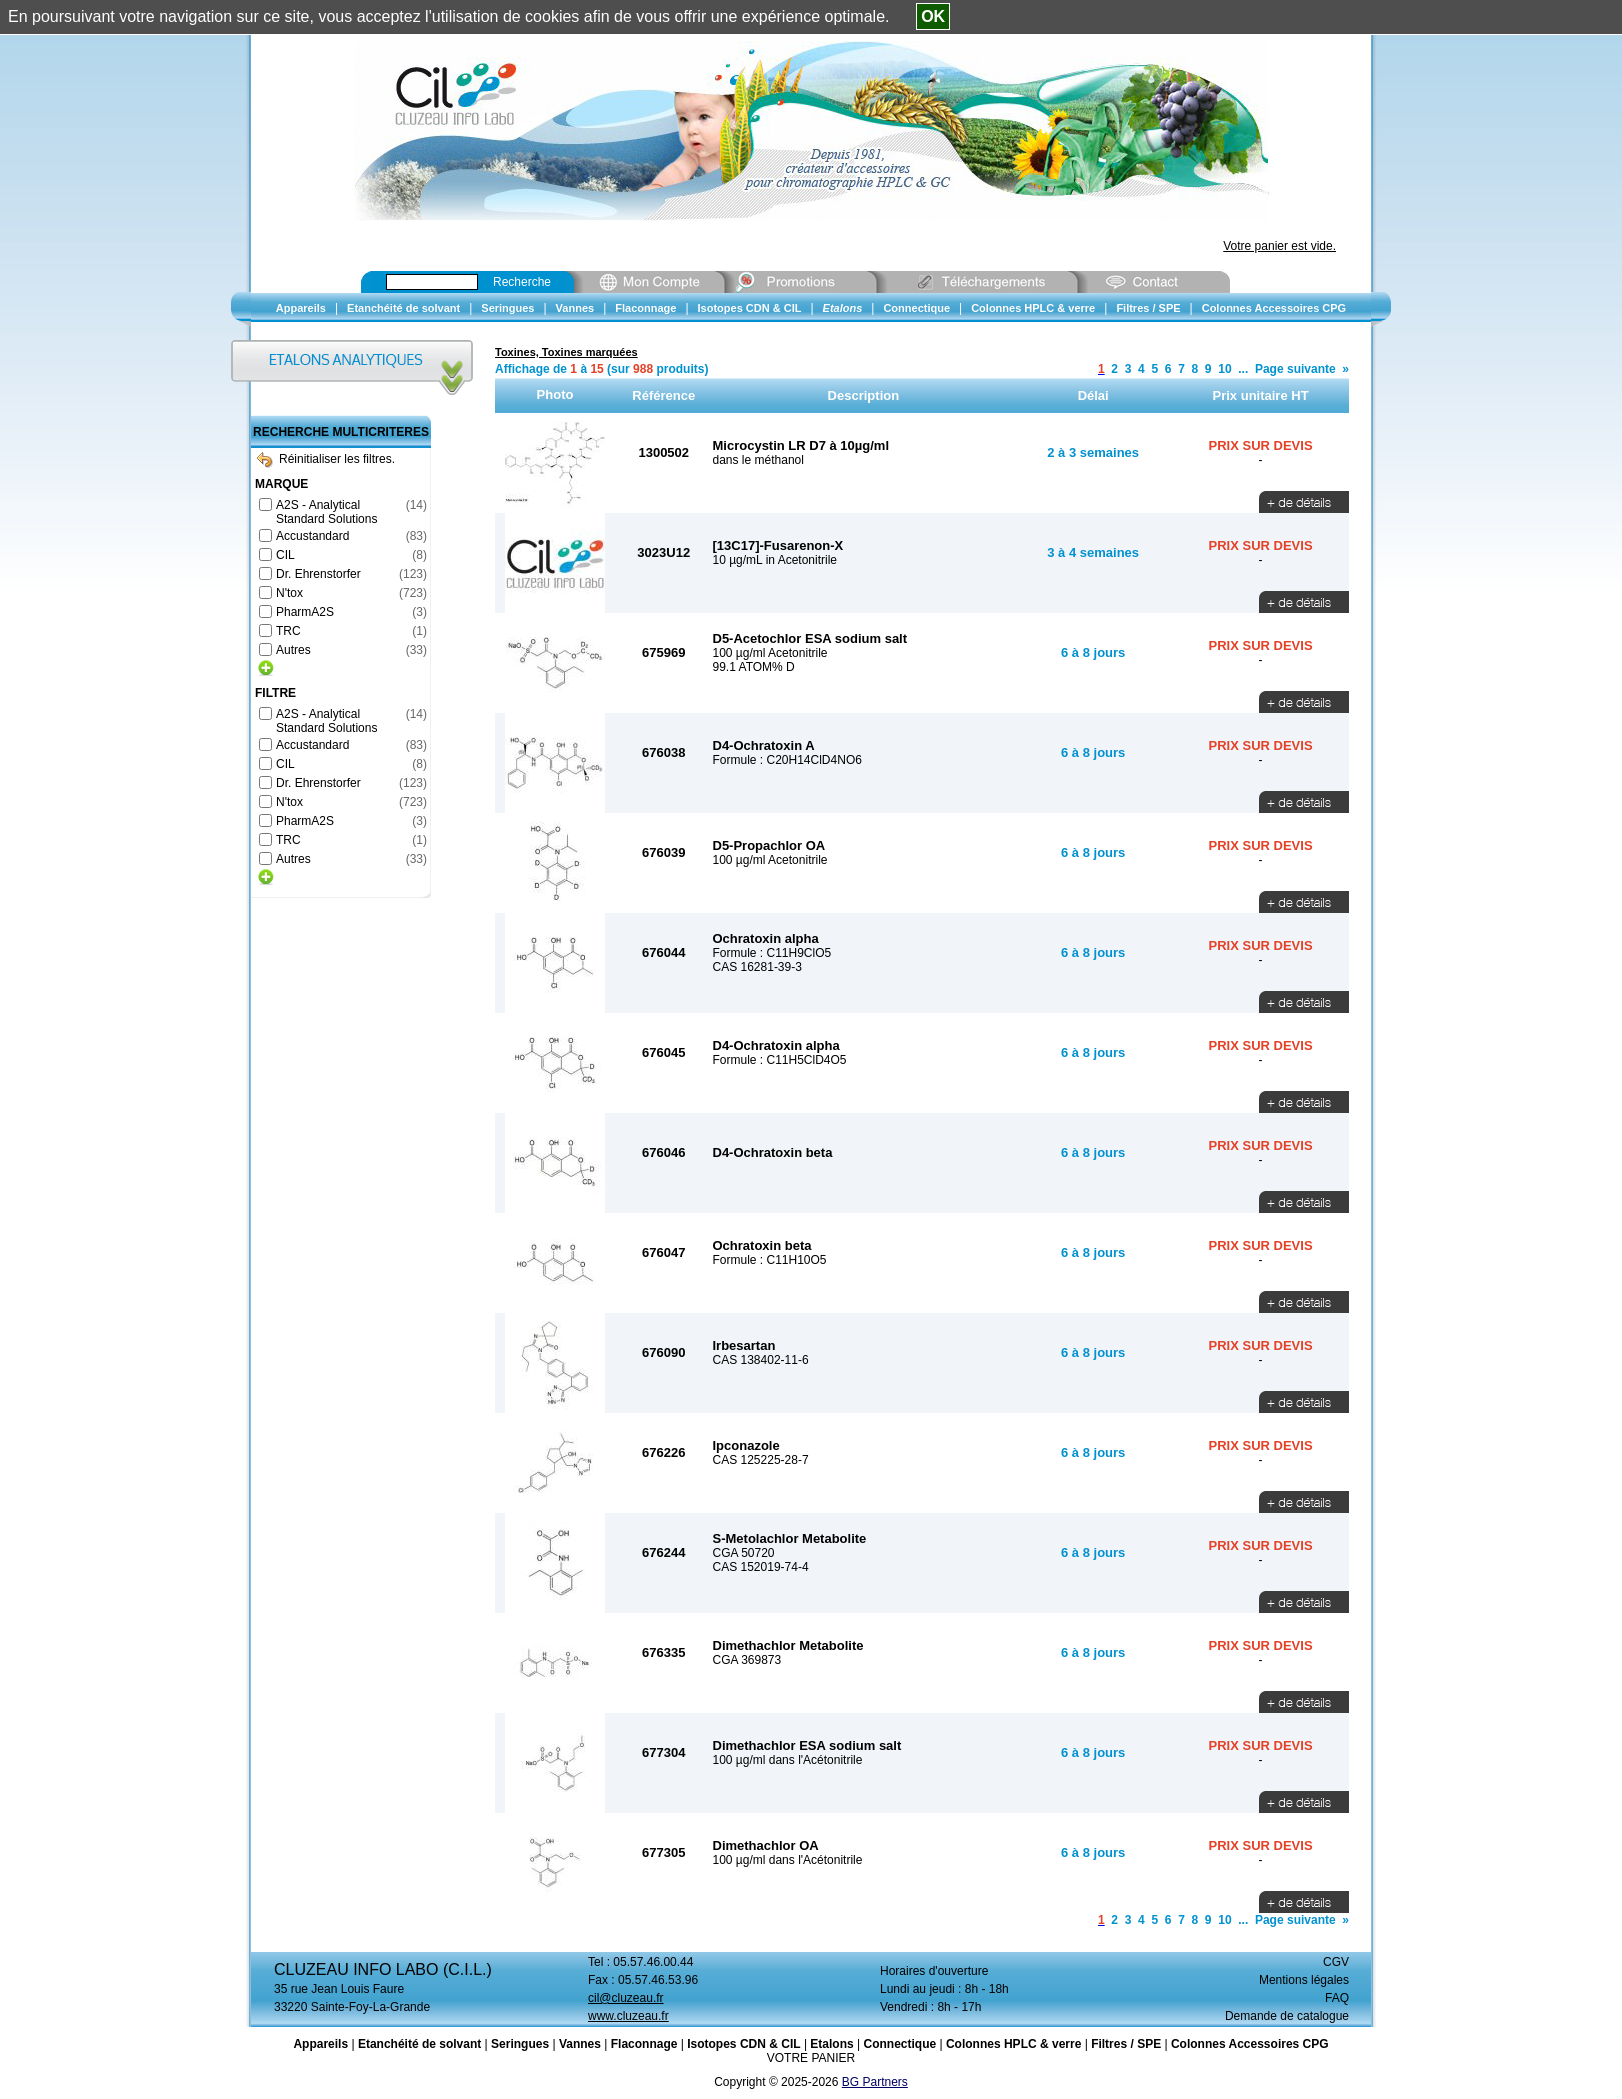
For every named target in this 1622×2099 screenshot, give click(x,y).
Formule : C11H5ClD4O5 (780, 1060)
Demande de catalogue (1287, 2016)
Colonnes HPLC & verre (1013, 2044)
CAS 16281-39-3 (757, 967)
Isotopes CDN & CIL (743, 2044)
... (1243, 369)
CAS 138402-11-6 (761, 1360)
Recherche (522, 282)
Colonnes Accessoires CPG (1250, 2044)
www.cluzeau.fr (628, 2016)
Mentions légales (1304, 1980)
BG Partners (875, 2082)
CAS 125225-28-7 (761, 1460)
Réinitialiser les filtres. (326, 459)
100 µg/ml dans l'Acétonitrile (788, 1760)
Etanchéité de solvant (419, 2044)
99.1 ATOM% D (754, 667)
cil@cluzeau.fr (626, 1998)
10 (1224, 369)
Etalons (831, 2044)
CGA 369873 (747, 1660)
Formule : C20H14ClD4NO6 (787, 760)
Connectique (899, 2044)
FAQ (1337, 1998)
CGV (1336, 1962)
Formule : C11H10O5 (770, 1260)
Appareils (320, 2044)
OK (933, 16)
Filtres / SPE (1126, 2044)
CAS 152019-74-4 (761, 1567)
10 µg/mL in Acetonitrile (775, 560)
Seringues (520, 2044)
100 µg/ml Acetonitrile (770, 653)
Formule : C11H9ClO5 (772, 953)
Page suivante (1295, 369)
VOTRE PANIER (811, 2058)
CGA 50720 (744, 1553)
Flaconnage (644, 2044)
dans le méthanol (758, 460)
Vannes (580, 2044)
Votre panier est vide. (1279, 246)
